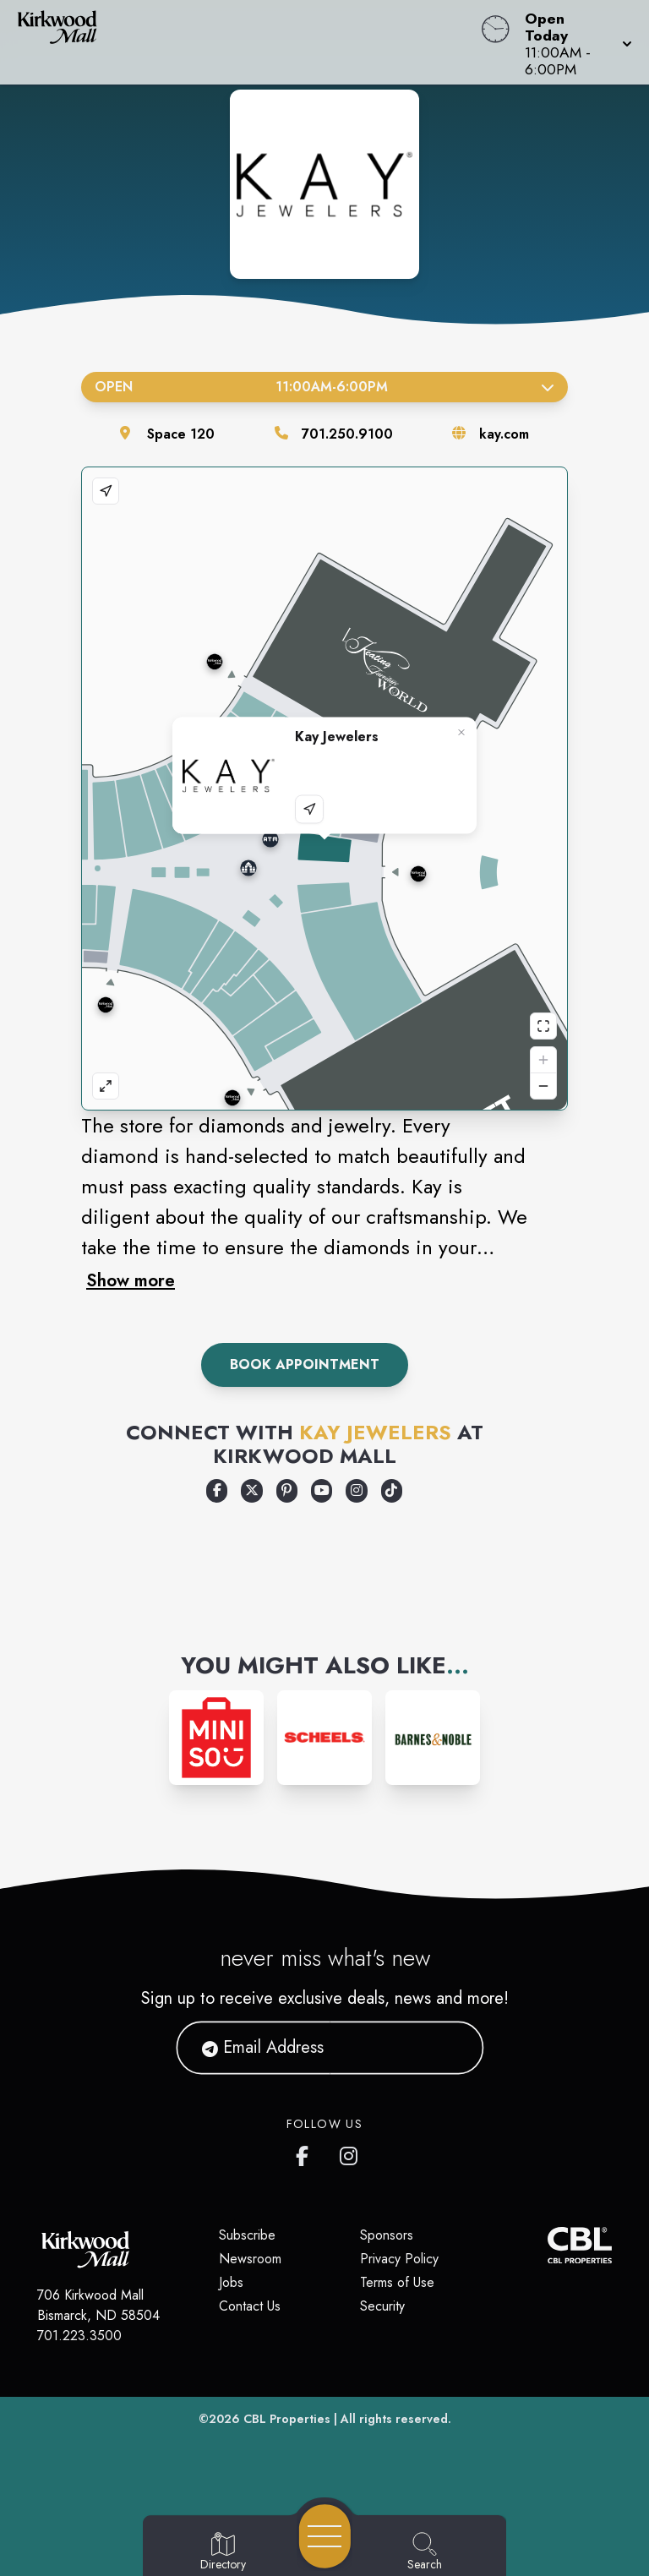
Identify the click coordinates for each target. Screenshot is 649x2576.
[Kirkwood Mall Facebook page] (305, 2152)
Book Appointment (304, 1364)
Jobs (231, 2282)
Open (324, 386)
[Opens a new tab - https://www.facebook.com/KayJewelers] (216, 1490)
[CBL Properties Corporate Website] (547, 2245)
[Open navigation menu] (325, 2536)
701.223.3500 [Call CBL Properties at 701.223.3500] (79, 2335)
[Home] (247, 42)
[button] (573, 42)
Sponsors (386, 2235)
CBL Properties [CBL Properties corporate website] (286, 2418)
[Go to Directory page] (223, 2552)
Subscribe (247, 2235)
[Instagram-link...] (216, 1737)
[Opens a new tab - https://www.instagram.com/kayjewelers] (356, 1490)
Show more (130, 1280)
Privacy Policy (399, 2258)
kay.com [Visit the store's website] (504, 434)
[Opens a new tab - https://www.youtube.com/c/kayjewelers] (321, 1490)
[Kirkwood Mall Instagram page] (349, 2152)
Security (382, 2306)
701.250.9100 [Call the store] (347, 434)
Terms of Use (397, 2282)
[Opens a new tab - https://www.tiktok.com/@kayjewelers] (391, 1490)
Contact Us (250, 2306)
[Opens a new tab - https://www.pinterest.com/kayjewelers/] (286, 1490)
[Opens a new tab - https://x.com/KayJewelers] (251, 1490)
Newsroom (250, 2258)
